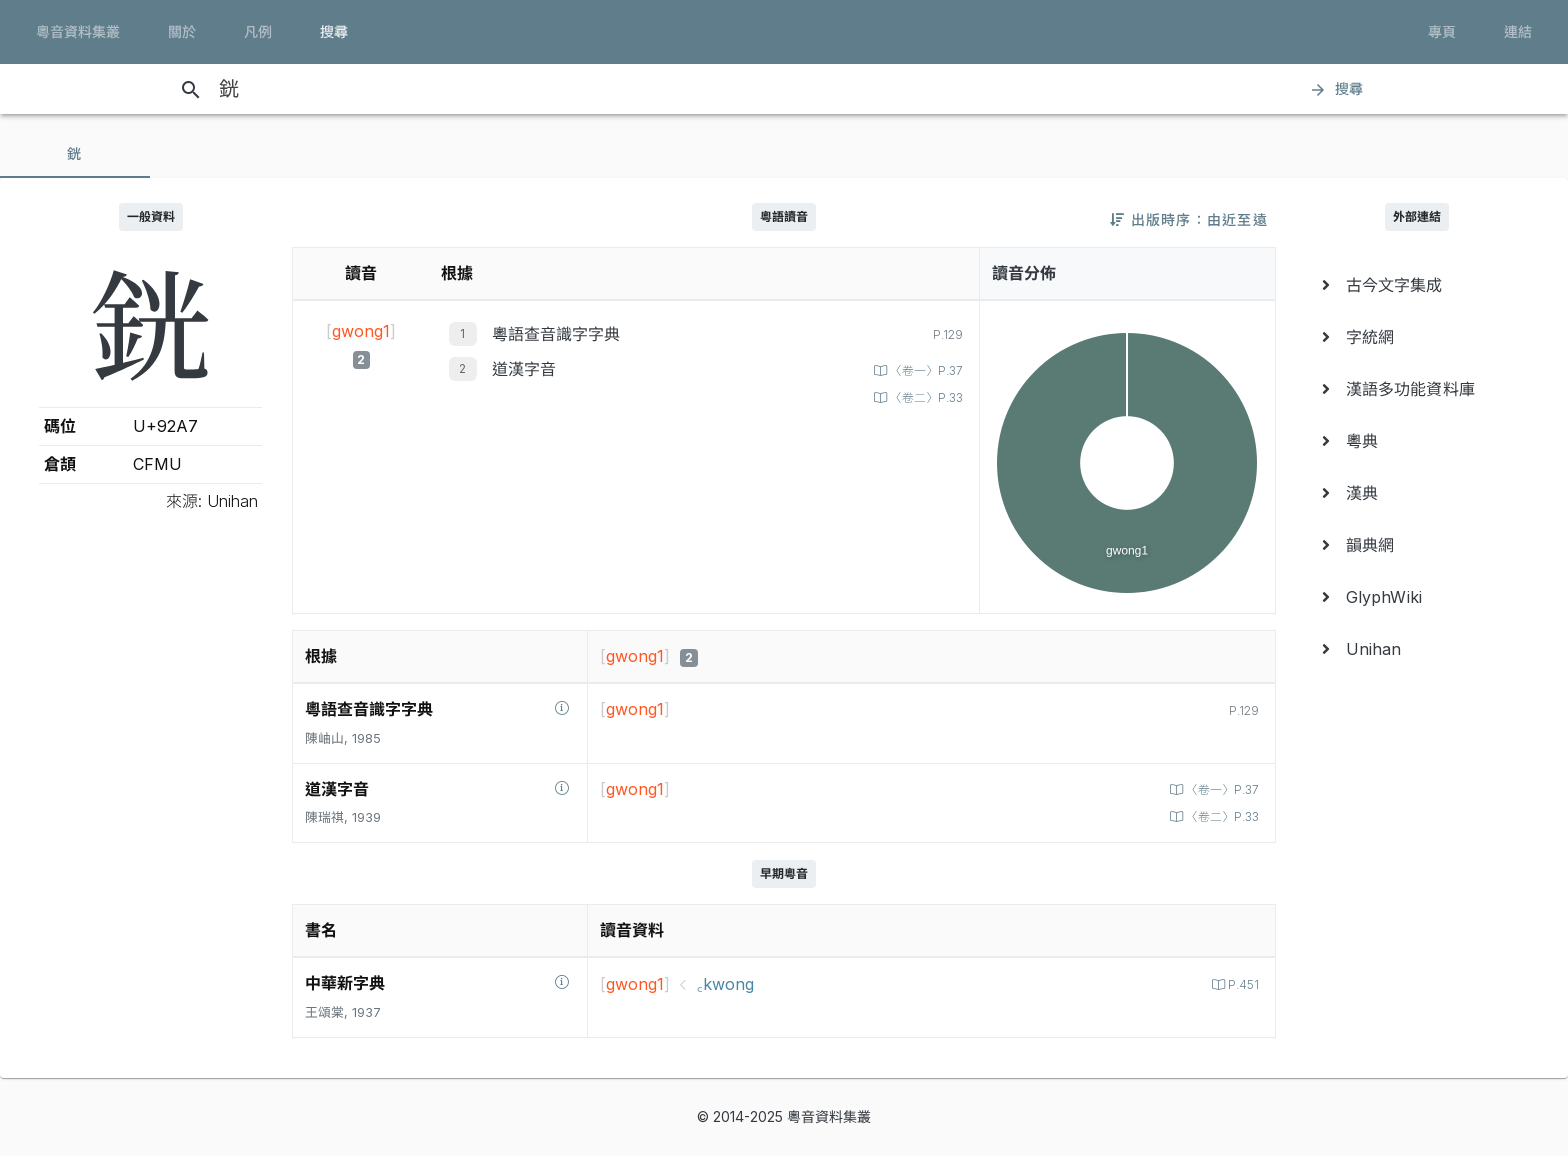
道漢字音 (524, 369)
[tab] (75, 154)
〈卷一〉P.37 (921, 370)
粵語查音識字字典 (556, 334)
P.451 (1240, 984)
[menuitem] (1417, 285)
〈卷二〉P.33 (921, 397)
